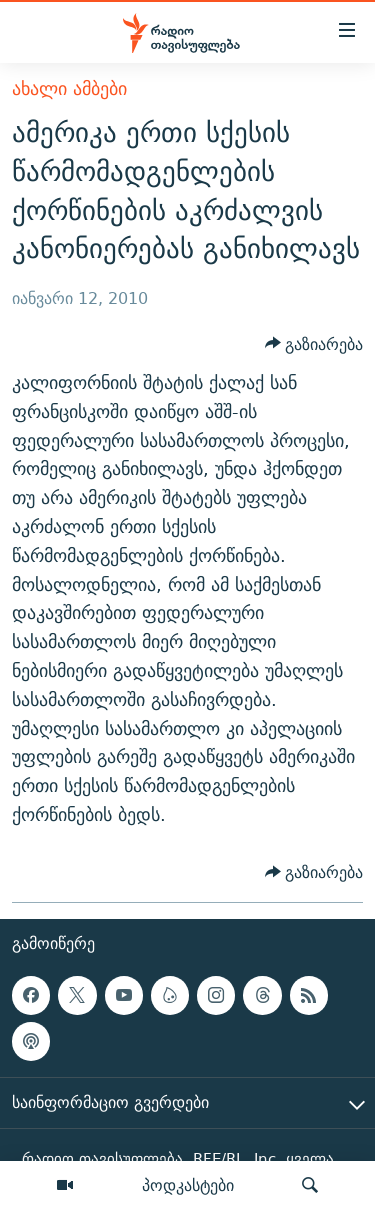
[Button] (314, 344)
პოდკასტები (188, 1185)
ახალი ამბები (69, 88)
